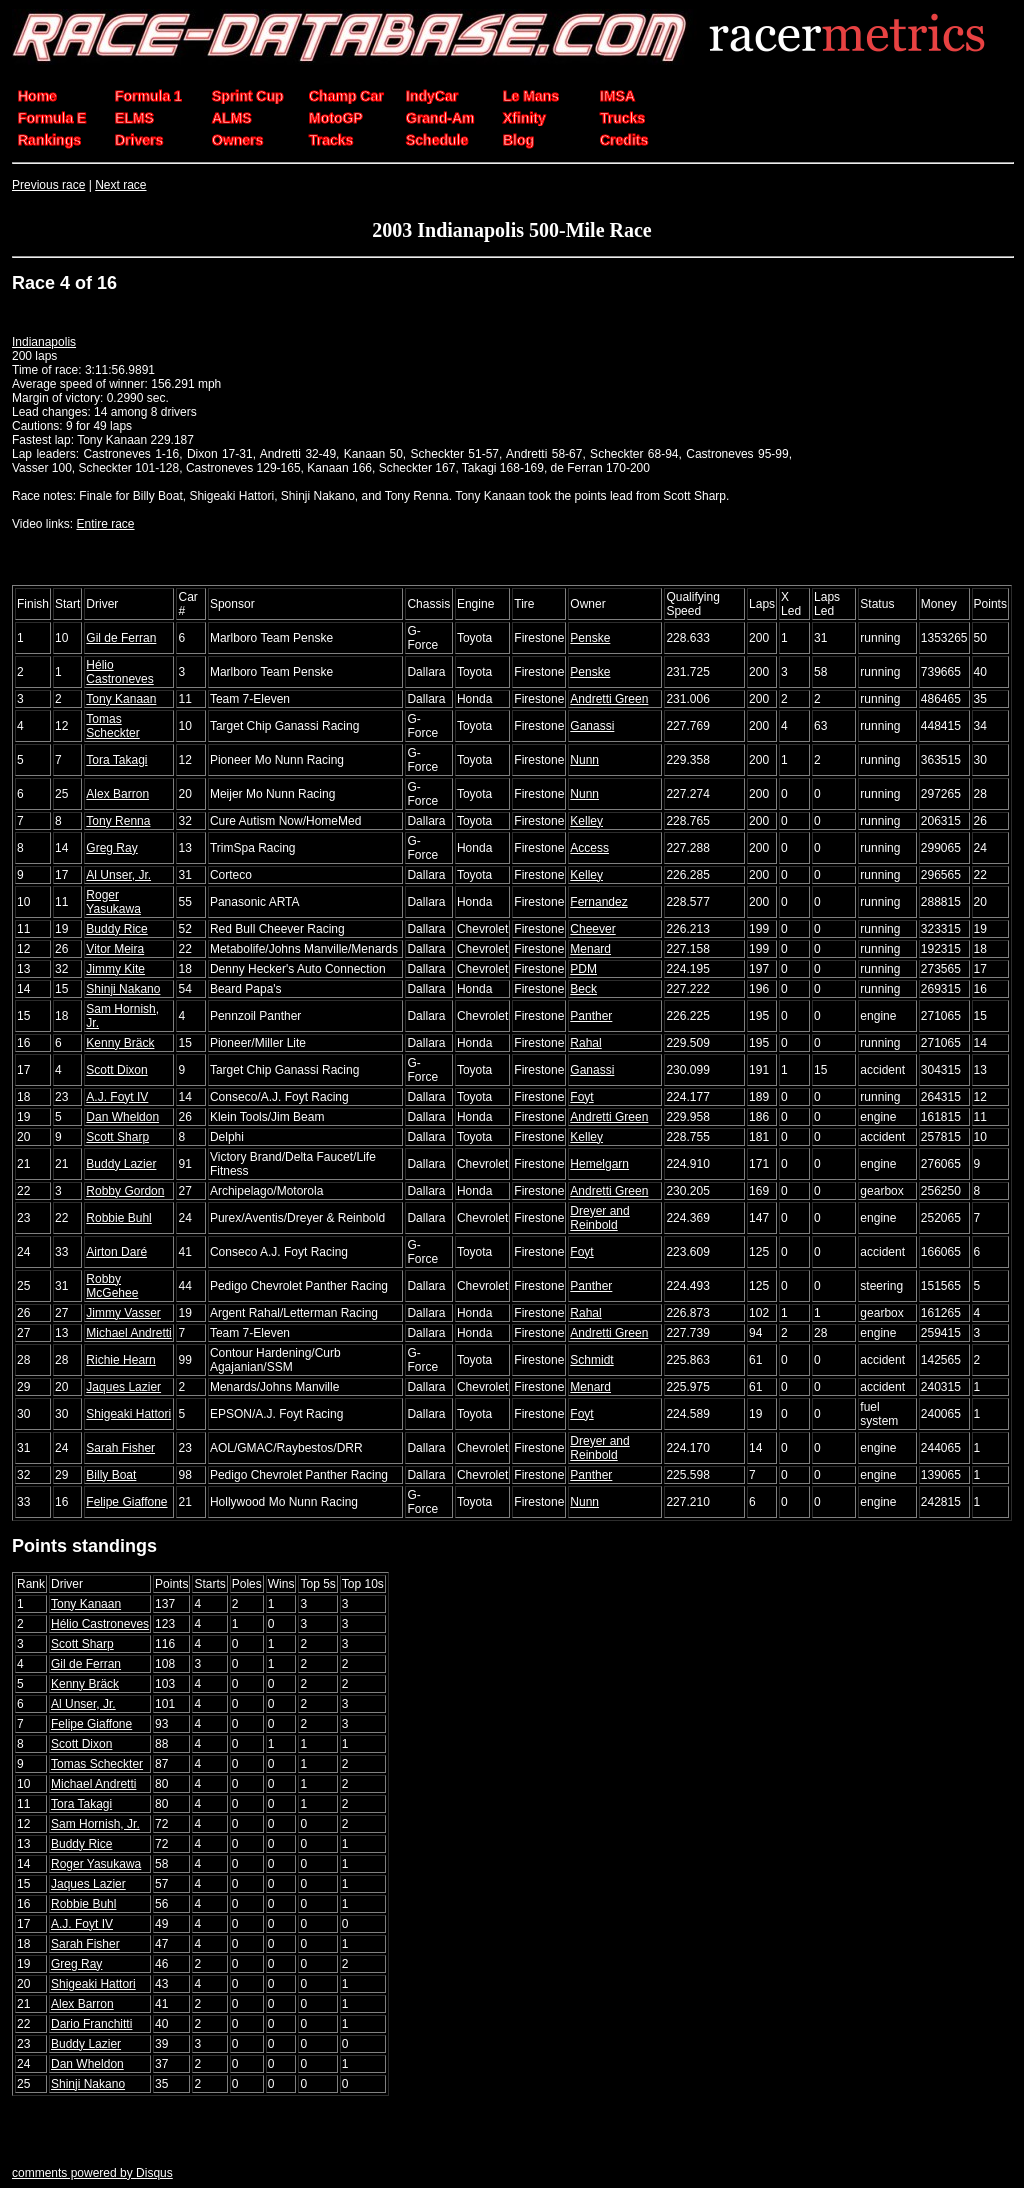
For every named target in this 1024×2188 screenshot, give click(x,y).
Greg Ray (111, 848)
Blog (518, 140)
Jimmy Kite (115, 969)
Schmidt (591, 1360)
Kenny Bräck (120, 1043)
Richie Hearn (120, 1360)
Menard (590, 949)
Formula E (52, 118)
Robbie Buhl (118, 1218)
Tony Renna (118, 821)
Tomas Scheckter (112, 726)
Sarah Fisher (120, 1448)
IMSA (617, 96)
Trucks (622, 118)
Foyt (581, 1097)
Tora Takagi (116, 760)
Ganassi (592, 726)
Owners (237, 140)
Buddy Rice (116, 929)
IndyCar (432, 96)
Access (589, 848)
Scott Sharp (117, 1137)
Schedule (437, 140)
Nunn (584, 760)
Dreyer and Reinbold (599, 1218)
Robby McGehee (112, 1286)
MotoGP (336, 118)
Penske (590, 638)
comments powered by (92, 2173)
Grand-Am (440, 118)
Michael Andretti (128, 1333)
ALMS (232, 118)
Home (37, 96)
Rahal (585, 1043)
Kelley (586, 821)
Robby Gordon (125, 1191)
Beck (583, 989)
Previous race (48, 185)
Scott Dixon (116, 1070)
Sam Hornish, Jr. (95, 1824)
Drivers (139, 140)
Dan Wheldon (122, 1117)
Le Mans (531, 96)
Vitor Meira (115, 949)
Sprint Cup (248, 96)
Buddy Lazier (121, 1164)
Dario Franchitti (91, 2024)
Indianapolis (44, 342)
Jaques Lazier (123, 1387)
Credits (624, 140)
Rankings (49, 140)
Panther (591, 1016)
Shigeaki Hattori (128, 1414)
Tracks (331, 140)
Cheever (592, 929)
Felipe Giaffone (126, 1502)
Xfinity (524, 118)
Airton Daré (116, 1252)
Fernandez (598, 902)
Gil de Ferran (121, 638)
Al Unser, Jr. (118, 875)
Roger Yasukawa (113, 902)
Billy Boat (111, 1475)
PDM (583, 969)
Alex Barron (117, 794)
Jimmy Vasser (123, 1313)
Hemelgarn (599, 1164)
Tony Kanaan (121, 699)
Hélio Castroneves (119, 672)
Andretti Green (609, 699)
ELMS (134, 118)
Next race (120, 185)
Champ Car (346, 96)
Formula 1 (148, 96)
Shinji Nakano (123, 989)
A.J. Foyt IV (117, 1097)
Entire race (105, 524)
